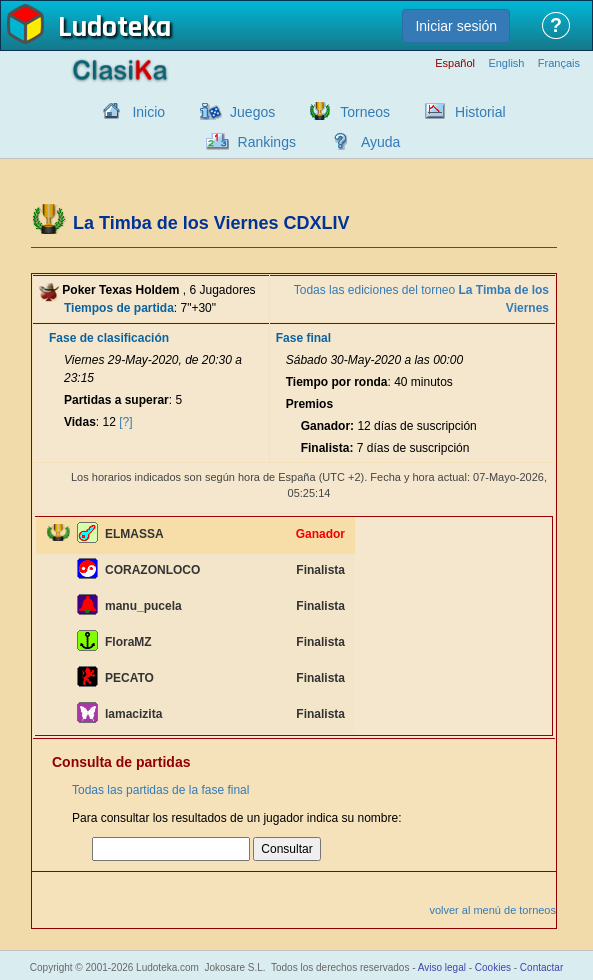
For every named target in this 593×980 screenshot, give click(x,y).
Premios (309, 404)
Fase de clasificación (109, 338)
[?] (125, 422)
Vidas (80, 422)
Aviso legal (442, 967)
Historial (480, 112)
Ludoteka (114, 29)
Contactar (541, 967)
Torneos (365, 112)
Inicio (148, 112)
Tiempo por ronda (337, 382)
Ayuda (380, 142)
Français (559, 63)
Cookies (493, 967)
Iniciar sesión (456, 26)
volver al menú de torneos (492, 910)
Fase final (303, 338)
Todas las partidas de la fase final (160, 790)
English (506, 63)
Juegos (252, 112)
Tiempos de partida (119, 308)
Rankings (267, 142)
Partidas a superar (116, 400)
